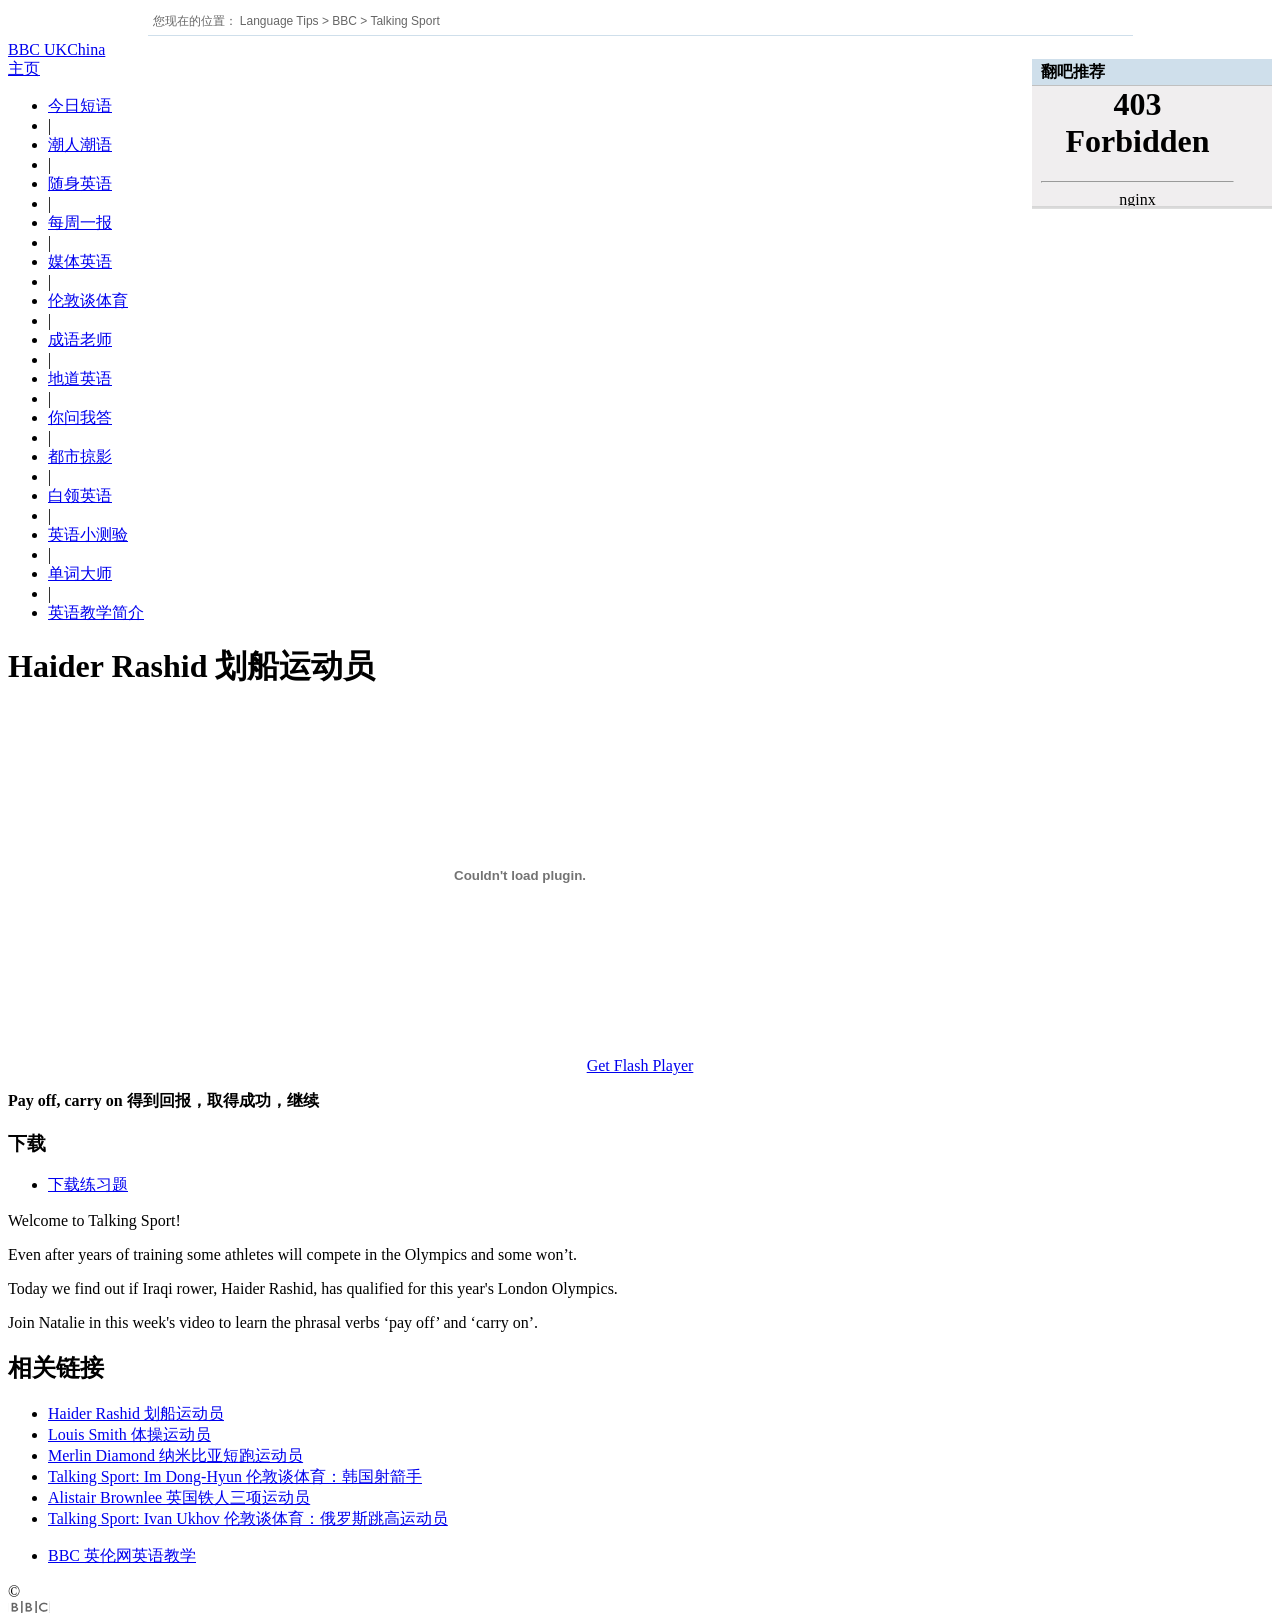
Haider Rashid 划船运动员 (136, 1413)
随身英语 (80, 183)
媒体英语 (80, 261)
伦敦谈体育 (88, 300)
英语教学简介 (96, 612)
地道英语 (80, 378)
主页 (24, 68)
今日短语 (80, 105)
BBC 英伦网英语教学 (122, 1555)
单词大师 (80, 573)
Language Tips (279, 21)
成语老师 (80, 339)
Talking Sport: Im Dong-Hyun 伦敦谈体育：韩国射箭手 (235, 1476)
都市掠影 (80, 456)
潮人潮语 (80, 144)
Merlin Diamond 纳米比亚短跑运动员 (175, 1455)
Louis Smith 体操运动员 (129, 1434)
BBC (344, 21)
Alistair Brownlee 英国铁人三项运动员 (179, 1497)
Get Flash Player (640, 1065)
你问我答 (80, 417)
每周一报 (80, 222)
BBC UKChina (56, 49)
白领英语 (80, 495)
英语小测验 (88, 534)
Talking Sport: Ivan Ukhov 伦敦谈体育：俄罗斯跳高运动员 (248, 1518)
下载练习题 (88, 1184)
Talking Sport (404, 21)
